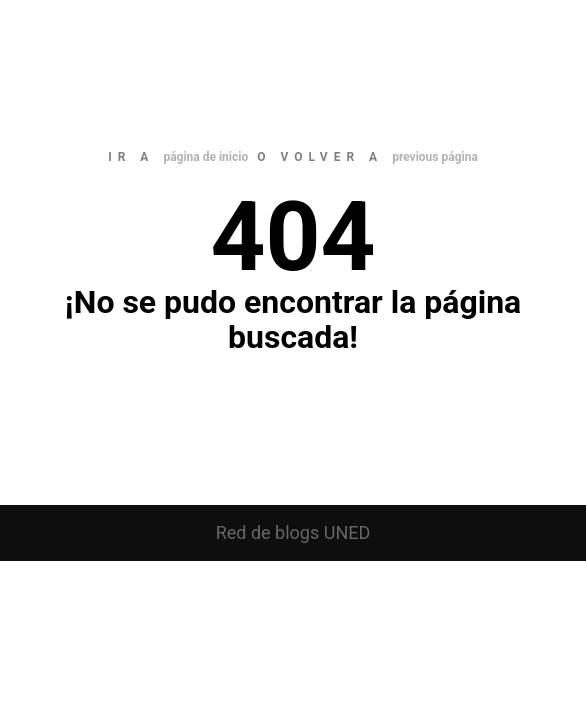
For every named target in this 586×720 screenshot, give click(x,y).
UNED (347, 532)
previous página (435, 157)
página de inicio (205, 157)
